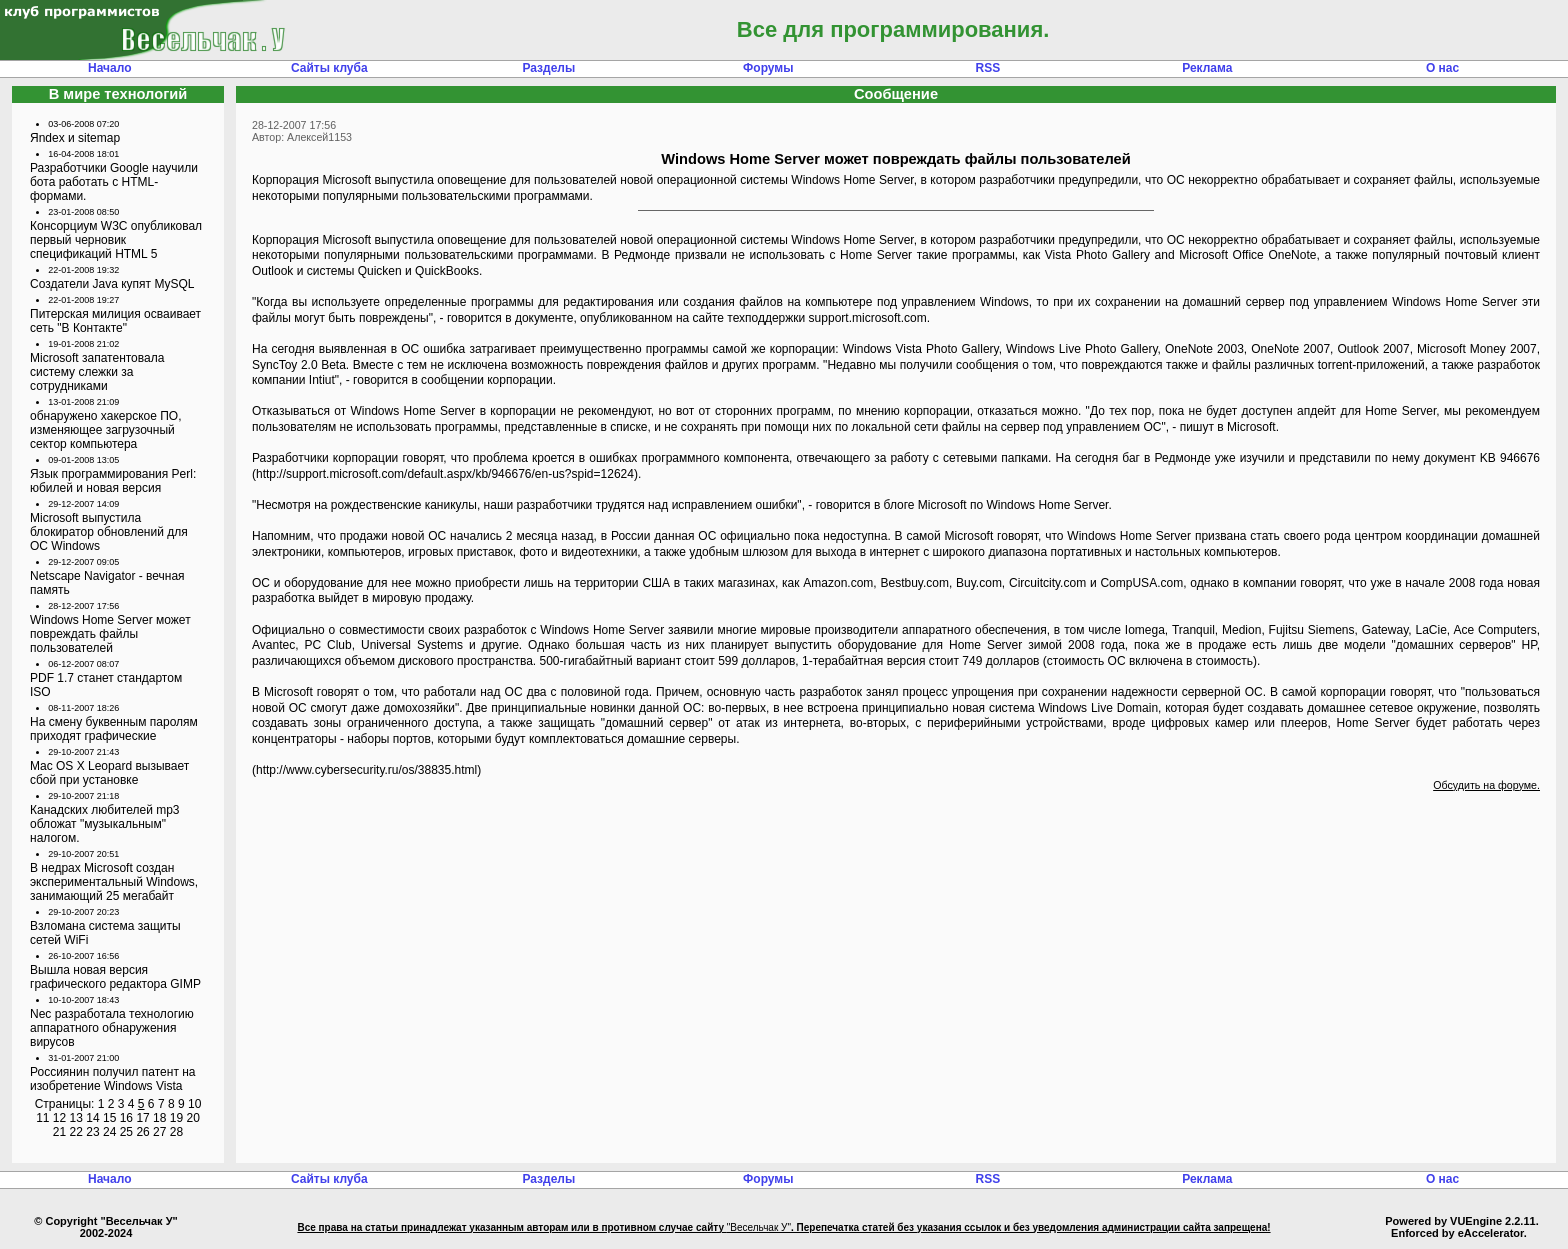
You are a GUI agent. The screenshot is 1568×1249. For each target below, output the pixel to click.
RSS (987, 68)
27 (159, 1132)
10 (194, 1104)
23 (92, 1132)
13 (76, 1118)
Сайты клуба (329, 68)
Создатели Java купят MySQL (112, 284)
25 (126, 1132)
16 (126, 1118)
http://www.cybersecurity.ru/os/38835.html (366, 770)
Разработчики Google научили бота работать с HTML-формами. (114, 182)
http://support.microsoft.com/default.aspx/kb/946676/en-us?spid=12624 (445, 474)
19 (176, 1118)
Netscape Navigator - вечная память (107, 583)
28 (176, 1132)
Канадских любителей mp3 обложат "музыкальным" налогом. (105, 824)
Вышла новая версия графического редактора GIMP (115, 977)
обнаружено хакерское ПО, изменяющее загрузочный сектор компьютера (106, 430)
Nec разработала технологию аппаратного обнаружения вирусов (112, 1028)
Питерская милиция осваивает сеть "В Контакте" (115, 321)
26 (142, 1132)
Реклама (1207, 68)
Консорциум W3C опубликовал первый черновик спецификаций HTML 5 (116, 240)
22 (76, 1132)
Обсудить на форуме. (1486, 785)
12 (59, 1118)
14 (92, 1118)
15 (109, 1118)
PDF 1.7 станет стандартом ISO (106, 685)
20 (192, 1118)
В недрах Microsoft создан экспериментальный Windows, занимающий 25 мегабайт (114, 882)
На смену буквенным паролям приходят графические (114, 729)
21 (59, 1132)
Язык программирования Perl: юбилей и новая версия (113, 481)
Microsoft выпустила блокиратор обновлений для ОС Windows (109, 532)
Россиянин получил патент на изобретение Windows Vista (113, 1079)
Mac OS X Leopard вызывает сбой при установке (109, 773)
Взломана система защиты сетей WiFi (105, 933)
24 (109, 1132)
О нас (1442, 68)
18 (159, 1118)
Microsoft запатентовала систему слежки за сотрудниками (97, 372)
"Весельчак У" (759, 1227)
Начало (109, 68)
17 (142, 1118)
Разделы (548, 68)
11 (42, 1118)
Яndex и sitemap (75, 138)
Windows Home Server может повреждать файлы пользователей (110, 634)
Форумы (768, 68)
